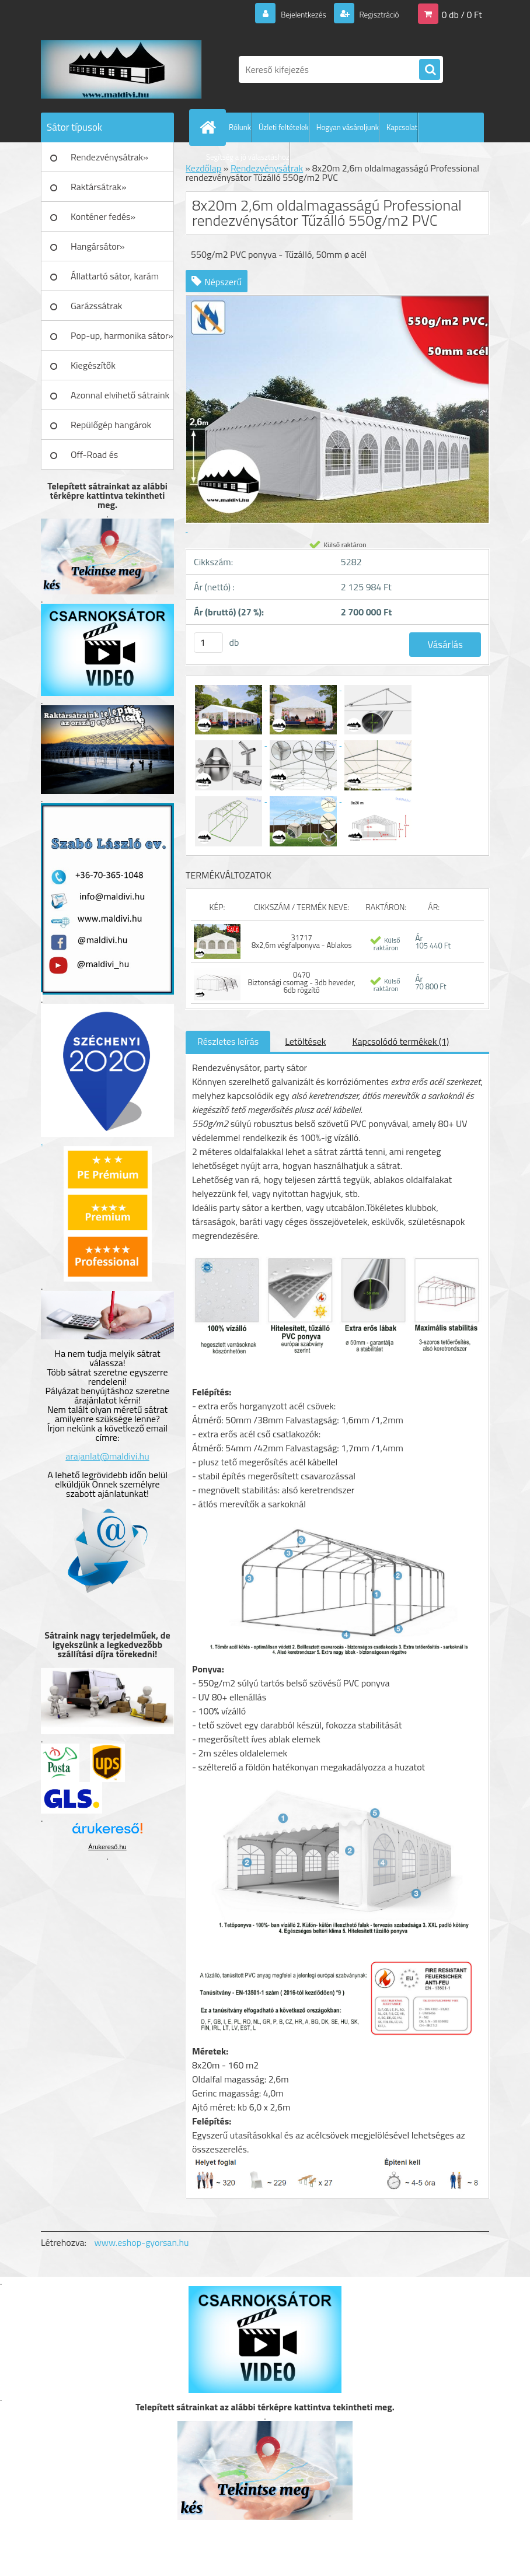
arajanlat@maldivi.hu (107, 1456)
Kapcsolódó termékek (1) (400, 1041)
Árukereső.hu (107, 1846)
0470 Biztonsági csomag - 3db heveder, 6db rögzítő (301, 982)
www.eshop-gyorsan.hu (142, 2242)
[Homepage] (210, 127)
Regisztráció (374, 14)
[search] (429, 70)
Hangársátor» (98, 246)
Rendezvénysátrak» (109, 157)
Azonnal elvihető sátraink (120, 395)
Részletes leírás (228, 1041)
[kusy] (208, 642)
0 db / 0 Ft (462, 14)
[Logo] (121, 69)
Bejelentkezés (290, 14)
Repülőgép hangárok (111, 425)
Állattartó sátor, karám (115, 276)
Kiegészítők (93, 365)
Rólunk (240, 127)
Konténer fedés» (103, 216)
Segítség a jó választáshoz (248, 157)
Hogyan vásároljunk (347, 127)
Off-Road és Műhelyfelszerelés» (109, 458)
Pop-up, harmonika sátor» (122, 335)
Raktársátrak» (99, 187)
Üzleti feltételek (284, 127)
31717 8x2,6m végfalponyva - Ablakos (302, 941)
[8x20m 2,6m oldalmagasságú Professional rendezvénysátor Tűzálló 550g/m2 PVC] (229, 687)
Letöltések (305, 1041)
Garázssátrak (96, 306)
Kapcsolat (401, 127)
